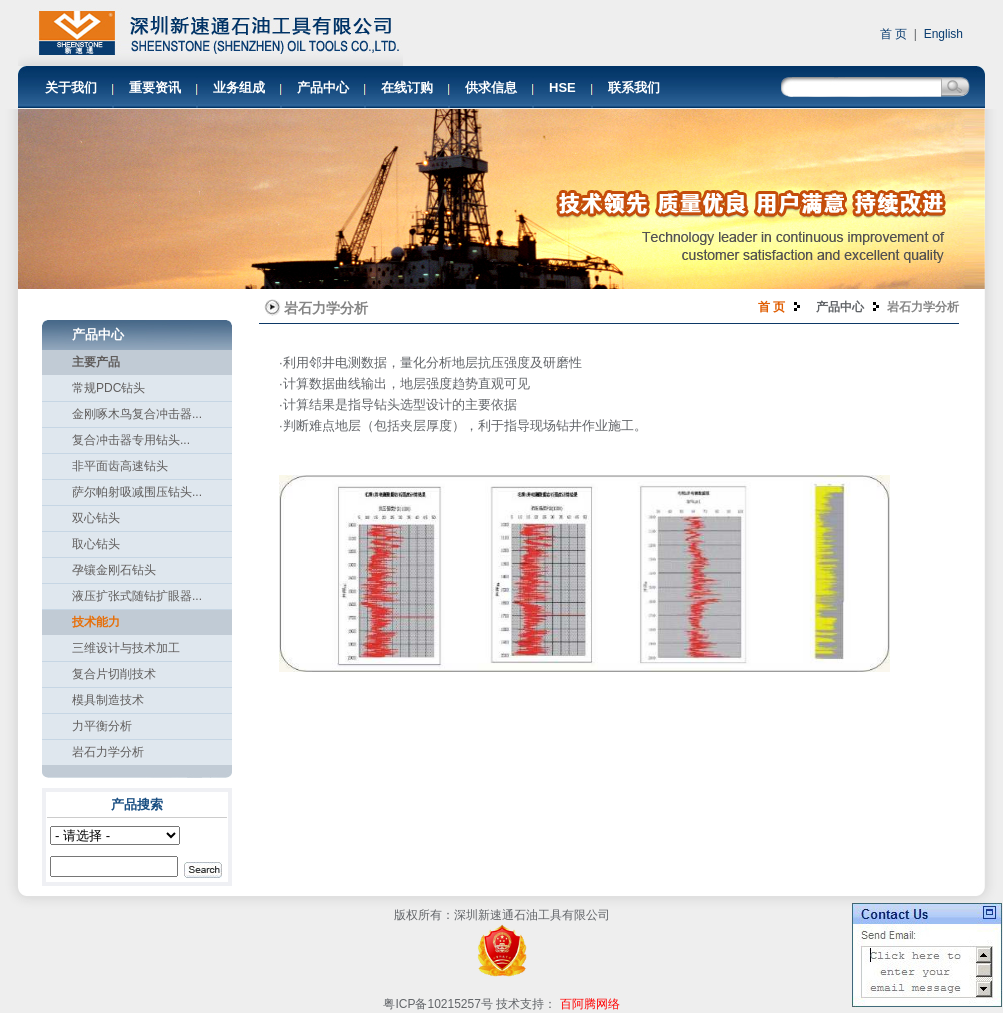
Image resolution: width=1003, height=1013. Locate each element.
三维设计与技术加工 (126, 648)
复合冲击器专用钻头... (131, 440)
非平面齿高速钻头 (120, 466)
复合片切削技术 (114, 674)
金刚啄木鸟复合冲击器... (137, 414)
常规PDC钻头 (108, 388)
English (943, 34)
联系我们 (634, 87)
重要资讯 (155, 87)
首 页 (895, 34)
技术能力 (96, 622)
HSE (562, 87)
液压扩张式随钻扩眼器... (137, 596)
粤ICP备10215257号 (437, 1004)
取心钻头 (96, 544)
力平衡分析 (102, 726)
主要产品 (96, 362)
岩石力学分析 (108, 752)
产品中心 (323, 87)
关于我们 (71, 87)
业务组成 (239, 87)
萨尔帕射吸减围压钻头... (137, 492)
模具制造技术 (108, 700)
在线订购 (407, 87)
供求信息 (491, 87)
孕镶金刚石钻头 (114, 570)
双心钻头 (96, 518)
